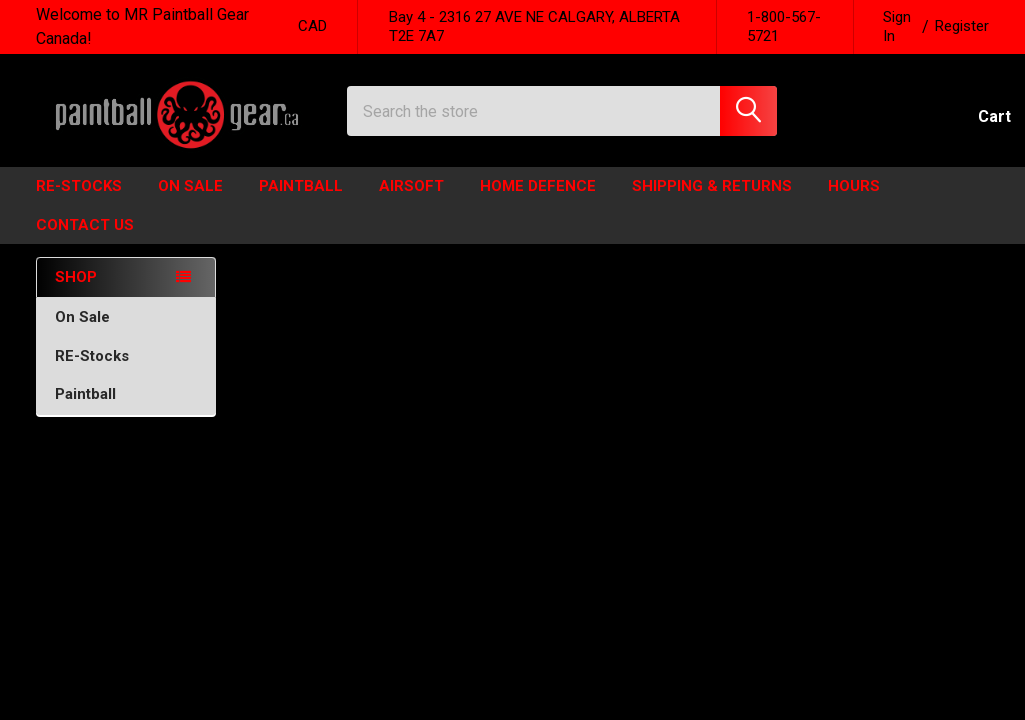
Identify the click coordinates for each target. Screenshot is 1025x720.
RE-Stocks (126, 372)
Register (962, 26)
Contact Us (85, 241)
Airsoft (411, 203)
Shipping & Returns (712, 203)
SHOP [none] (76, 294)
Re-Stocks (79, 203)
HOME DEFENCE (538, 203)
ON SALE (190, 203)
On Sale (126, 333)
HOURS (854, 203)
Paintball (301, 203)
